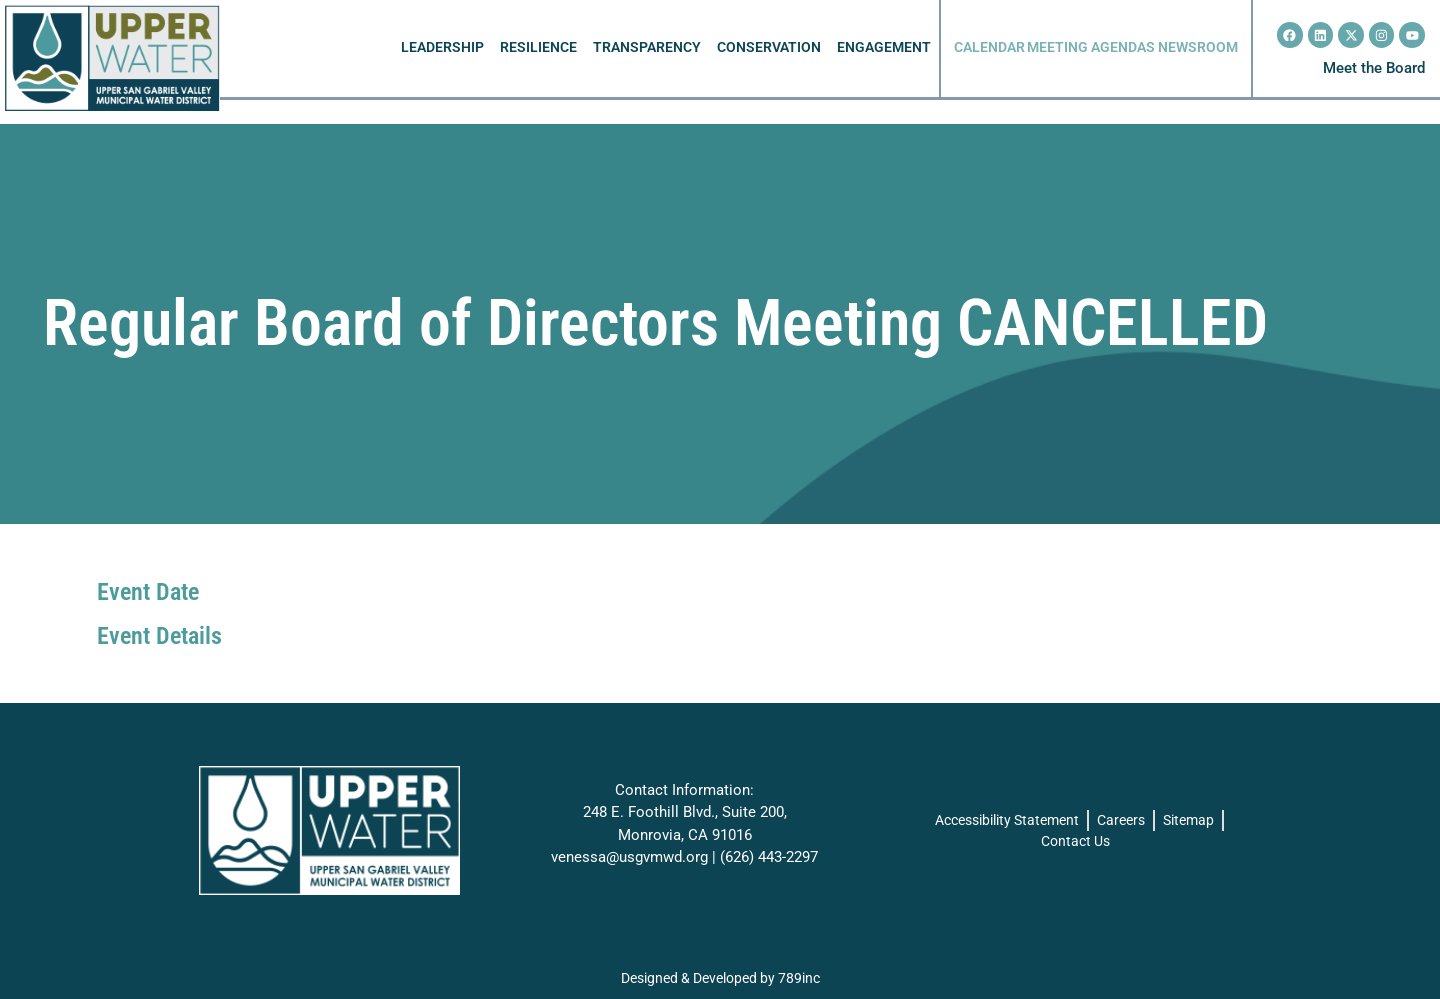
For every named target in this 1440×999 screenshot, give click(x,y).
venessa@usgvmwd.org (629, 857)
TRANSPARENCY (647, 47)
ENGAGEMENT (884, 47)
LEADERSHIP (442, 47)
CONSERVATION (769, 47)
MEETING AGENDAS (1091, 47)
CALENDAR (989, 47)
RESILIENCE (538, 47)
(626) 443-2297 (769, 857)
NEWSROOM (1198, 47)
